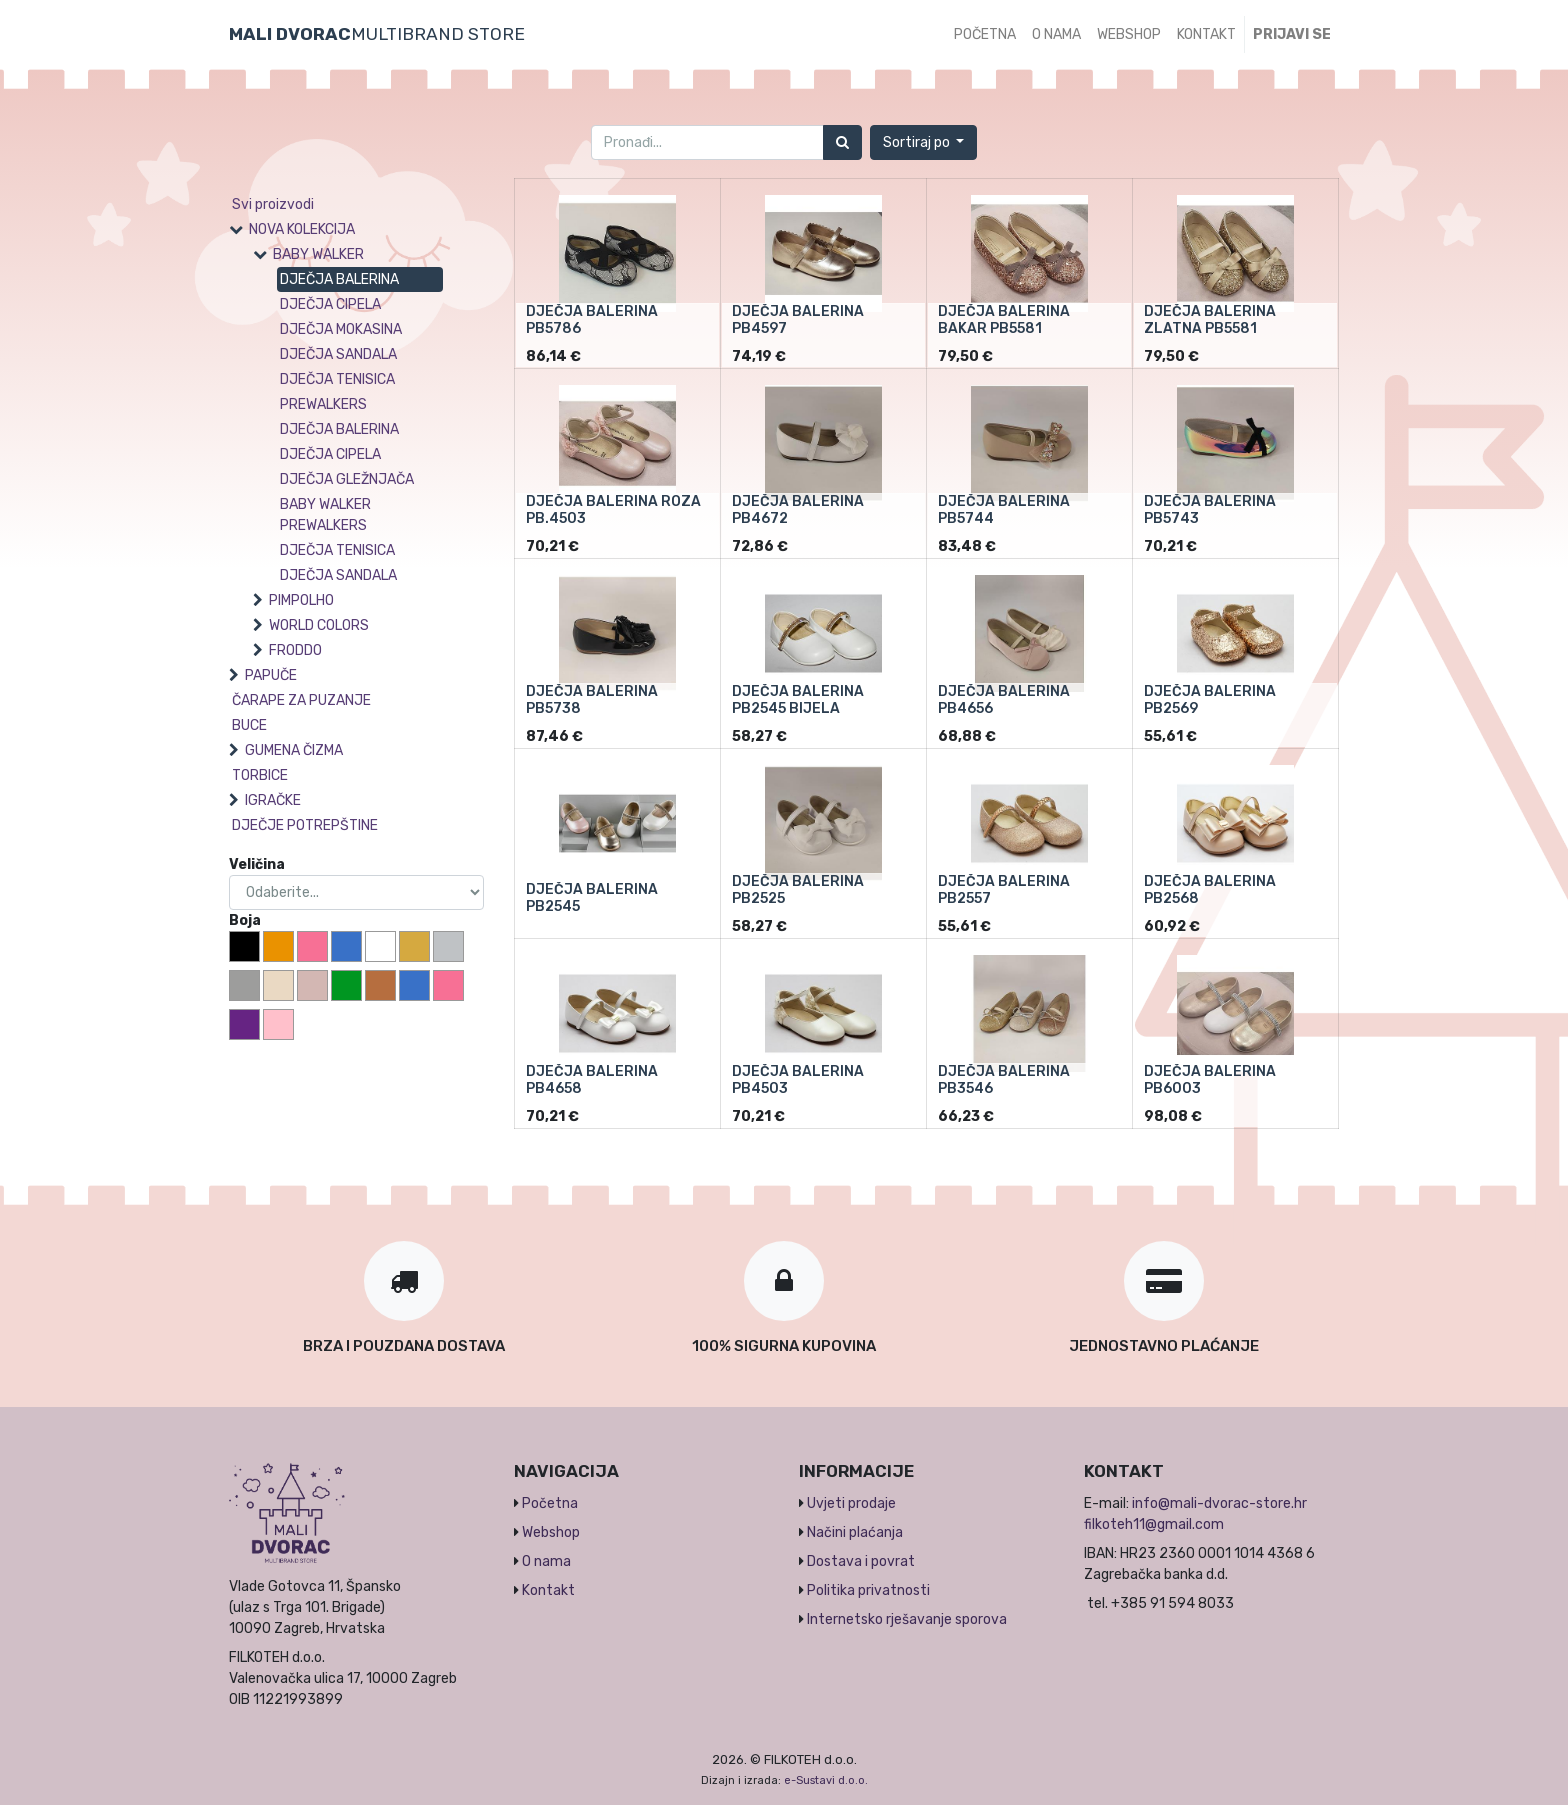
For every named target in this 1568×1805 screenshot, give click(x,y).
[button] (924, 142)
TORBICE (260, 775)
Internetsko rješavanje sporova (907, 1619)
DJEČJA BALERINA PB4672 (798, 510)
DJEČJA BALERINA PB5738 (592, 700)
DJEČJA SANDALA (338, 354)
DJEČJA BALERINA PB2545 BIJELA (798, 700)
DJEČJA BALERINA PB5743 (1210, 510)
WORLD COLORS (319, 625)
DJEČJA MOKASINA (341, 329)
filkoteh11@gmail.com (1154, 1524)
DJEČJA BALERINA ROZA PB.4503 (613, 510)
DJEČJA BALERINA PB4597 (798, 320)
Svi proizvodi (273, 204)
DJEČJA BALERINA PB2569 (1210, 700)
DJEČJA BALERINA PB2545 (592, 898)
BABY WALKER (318, 254)
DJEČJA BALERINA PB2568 (1210, 890)
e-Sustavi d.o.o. (826, 1780)
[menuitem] (985, 34)
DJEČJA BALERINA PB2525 (798, 890)
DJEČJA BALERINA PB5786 (592, 320)
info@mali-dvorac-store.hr (1219, 1503)
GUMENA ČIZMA (294, 750)
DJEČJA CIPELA (330, 304)
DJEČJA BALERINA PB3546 (1004, 1080)
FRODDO (295, 650)
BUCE (249, 725)
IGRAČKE (273, 800)
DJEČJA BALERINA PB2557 (1004, 890)
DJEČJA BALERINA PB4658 (592, 1080)
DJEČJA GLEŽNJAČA (347, 479)
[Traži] (842, 142)
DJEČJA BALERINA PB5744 (1004, 510)
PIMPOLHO (301, 600)
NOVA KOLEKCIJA (302, 229)
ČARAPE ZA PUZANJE (301, 700)
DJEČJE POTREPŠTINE (305, 825)
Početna (550, 1503)
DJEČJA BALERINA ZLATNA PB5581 (1210, 320)
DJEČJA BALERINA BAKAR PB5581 (1004, 320)
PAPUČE (271, 675)
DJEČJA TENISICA (337, 379)
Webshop (551, 1532)
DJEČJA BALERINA (339, 279)
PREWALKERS (323, 404)
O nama (546, 1561)
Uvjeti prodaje (851, 1503)
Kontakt (548, 1590)
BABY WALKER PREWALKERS (325, 515)
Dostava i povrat (861, 1561)
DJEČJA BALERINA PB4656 (1004, 700)
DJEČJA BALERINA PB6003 (1210, 1080)
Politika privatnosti (868, 1590)
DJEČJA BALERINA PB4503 (798, 1080)
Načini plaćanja (855, 1532)
